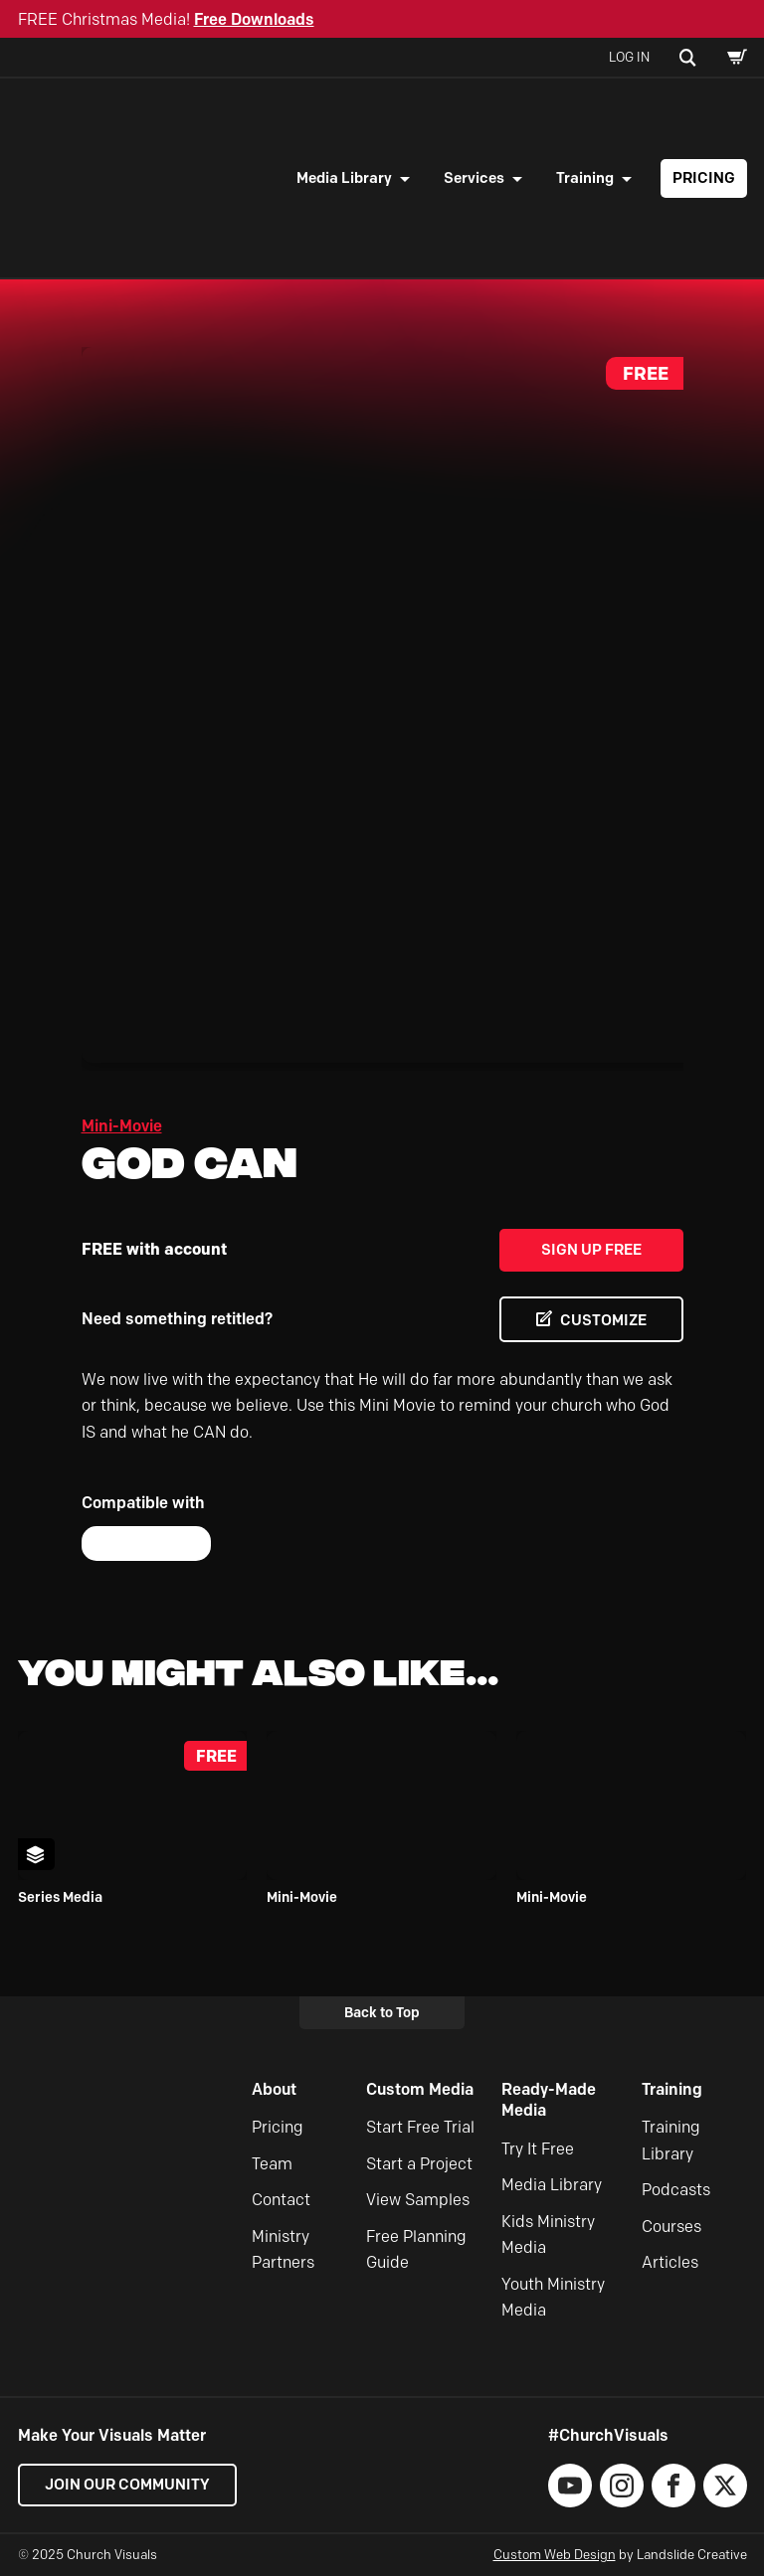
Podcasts (676, 2189)
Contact (281, 2199)
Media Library (344, 178)
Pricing (703, 178)
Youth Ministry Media (553, 2297)
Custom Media (420, 2089)
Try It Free (537, 2149)
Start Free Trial (420, 2127)
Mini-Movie (122, 1125)
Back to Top (382, 2012)
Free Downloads (254, 19)
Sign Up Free (591, 1250)
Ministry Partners (283, 2249)
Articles (670, 2262)
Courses (671, 2226)
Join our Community (127, 2484)
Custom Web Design (554, 2554)
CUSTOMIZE (603, 1320)
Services (474, 178)
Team (272, 2163)
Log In (629, 57)
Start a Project (419, 2163)
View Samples (418, 2199)
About (274, 2089)
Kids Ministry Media (548, 2234)
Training (585, 178)
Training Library (671, 2140)
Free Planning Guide (416, 2249)
